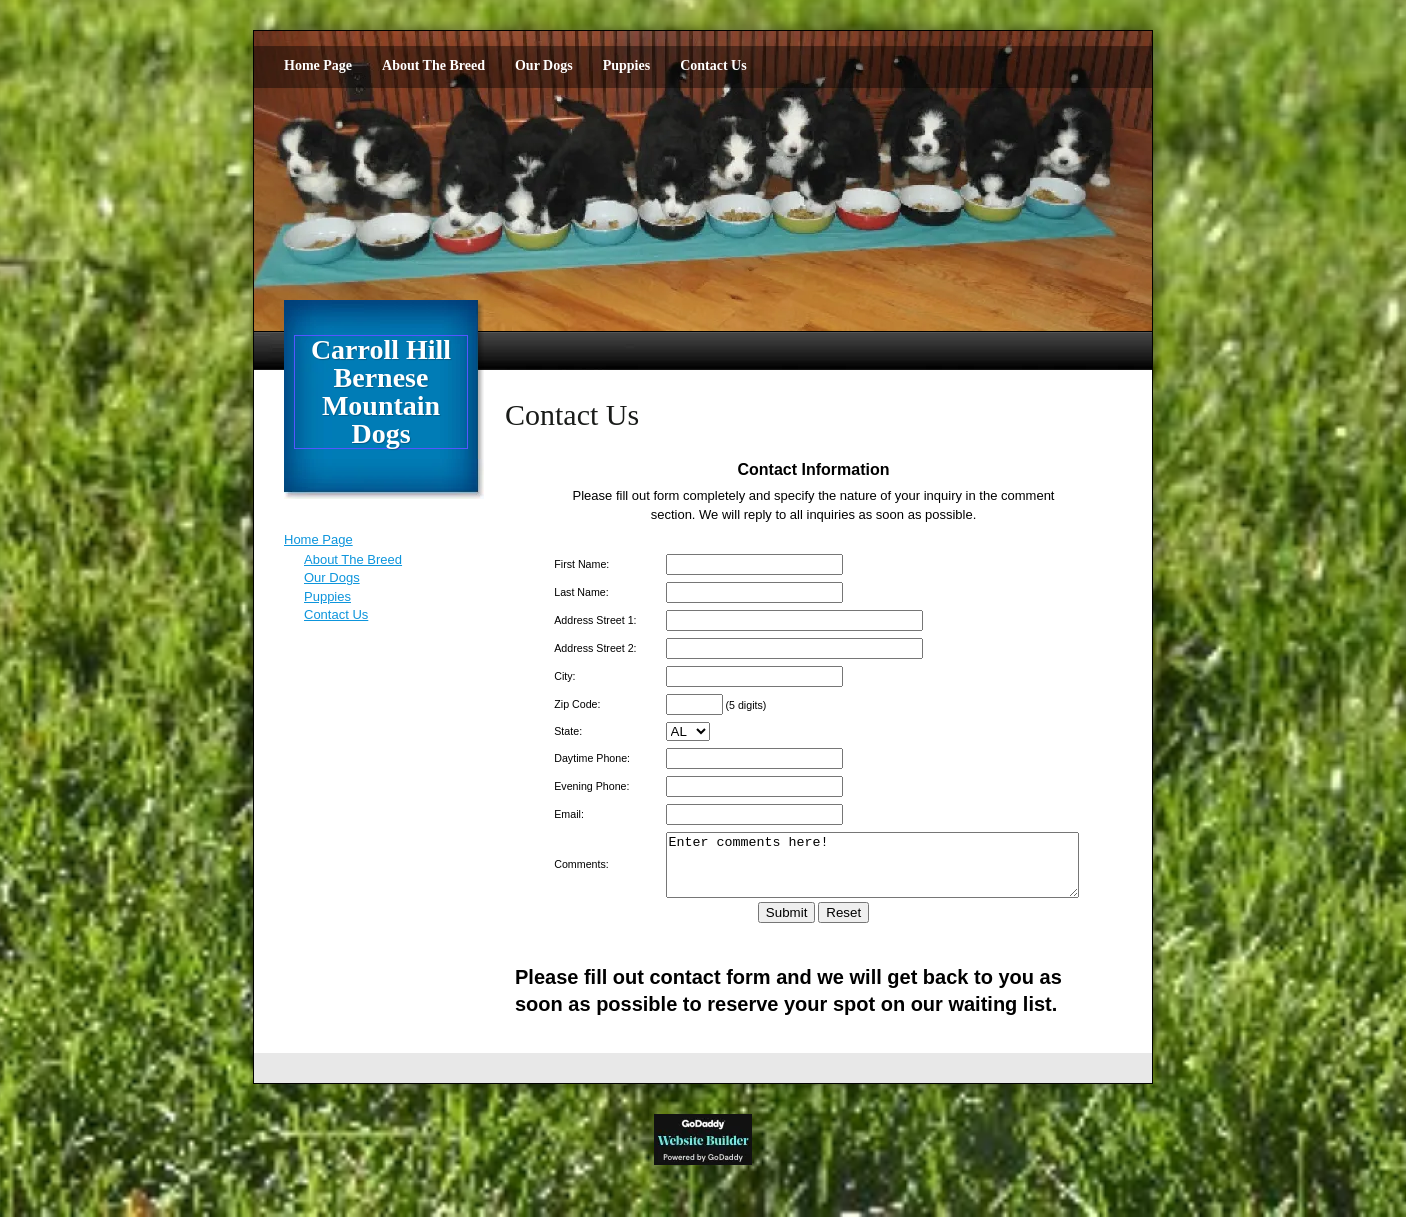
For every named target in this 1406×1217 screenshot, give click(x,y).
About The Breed (433, 65)
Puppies (626, 65)
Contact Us (713, 65)
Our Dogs (544, 65)
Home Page (318, 65)
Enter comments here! (867, 871)
